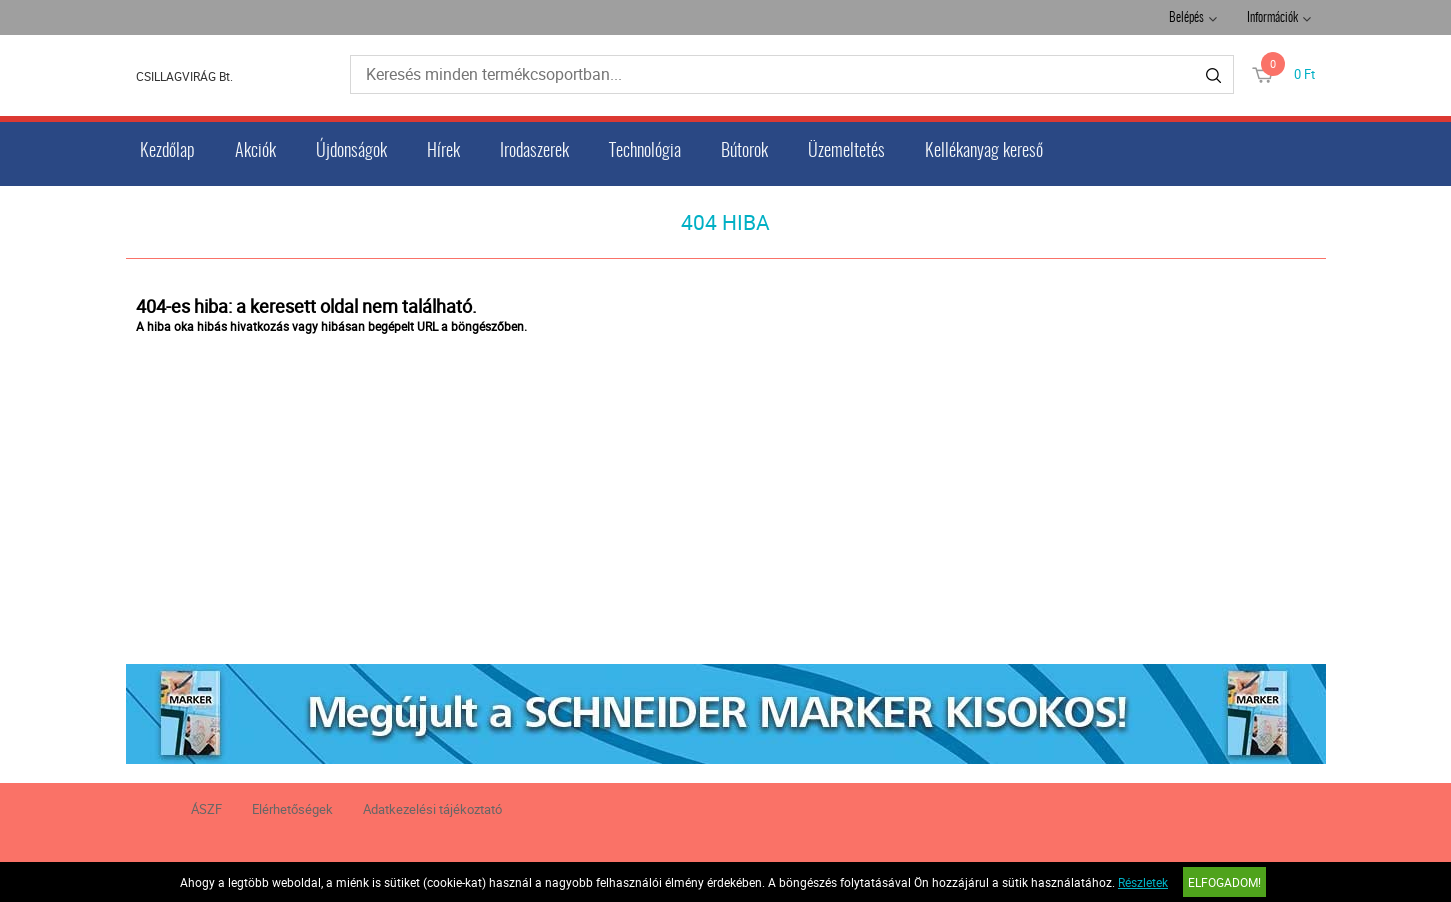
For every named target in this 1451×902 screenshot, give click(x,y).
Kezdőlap (167, 152)
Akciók (255, 152)
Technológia (645, 152)
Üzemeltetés (846, 152)
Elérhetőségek (292, 809)
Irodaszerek (534, 152)
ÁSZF (206, 809)
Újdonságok (351, 152)
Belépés (1186, 18)
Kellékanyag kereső (984, 152)
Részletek (1143, 882)
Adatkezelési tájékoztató (432, 809)
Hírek (443, 152)
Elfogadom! (1224, 882)
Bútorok (744, 152)
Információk (1272, 18)
